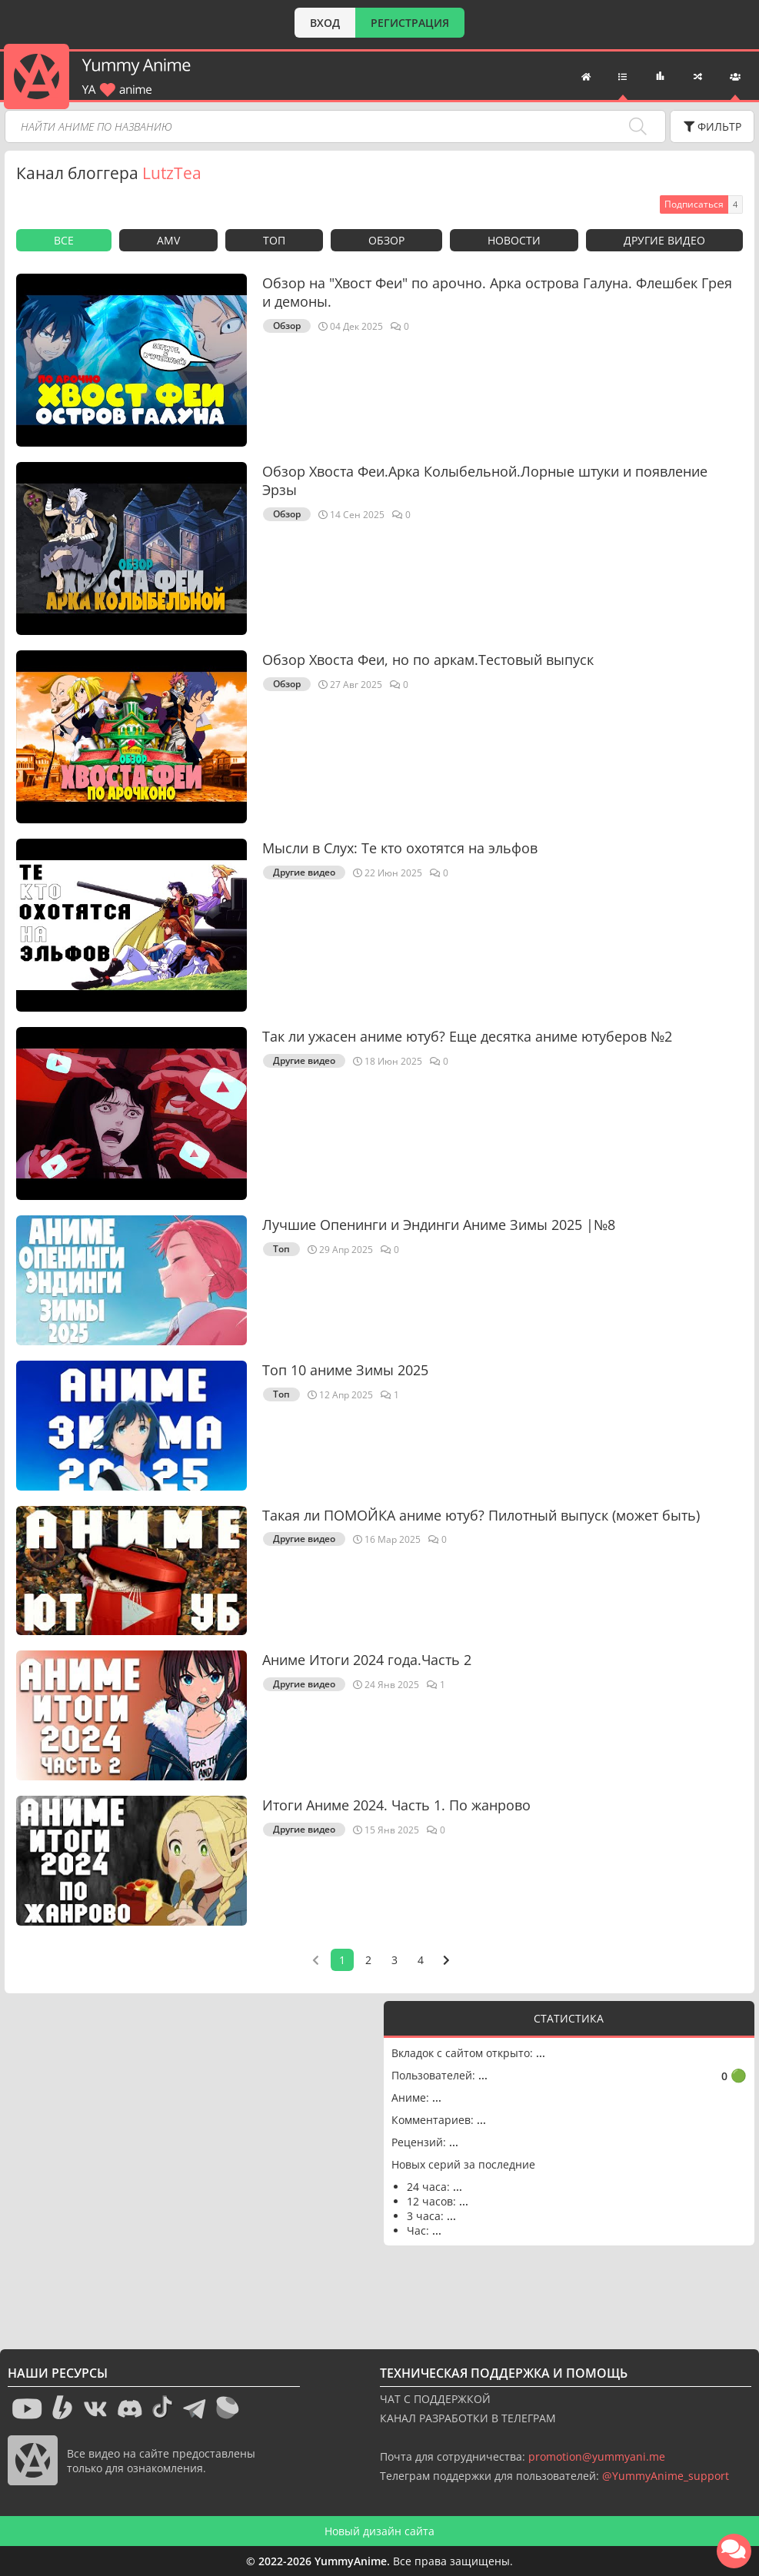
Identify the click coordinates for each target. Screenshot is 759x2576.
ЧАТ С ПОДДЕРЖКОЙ (435, 2399)
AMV (168, 240)
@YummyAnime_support (665, 2475)
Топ (274, 240)
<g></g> (194, 2160)
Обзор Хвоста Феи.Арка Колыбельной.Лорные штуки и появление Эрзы (484, 480)
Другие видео (664, 240)
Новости (514, 240)
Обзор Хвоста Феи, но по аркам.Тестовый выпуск (428, 659)
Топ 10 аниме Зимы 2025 (345, 1370)
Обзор (386, 240)
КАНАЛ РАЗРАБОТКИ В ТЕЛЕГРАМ (468, 2418)
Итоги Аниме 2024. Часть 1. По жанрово (396, 1805)
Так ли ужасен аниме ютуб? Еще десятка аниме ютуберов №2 (467, 1036)
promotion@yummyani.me (596, 2456)
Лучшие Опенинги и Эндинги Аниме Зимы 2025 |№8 (438, 1224)
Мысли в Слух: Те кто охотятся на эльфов (400, 848)
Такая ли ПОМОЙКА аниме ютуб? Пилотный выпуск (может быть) (481, 1515)
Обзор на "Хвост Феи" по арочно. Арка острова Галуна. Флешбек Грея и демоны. (497, 292)
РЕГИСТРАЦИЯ (410, 22)
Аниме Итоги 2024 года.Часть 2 (366, 1659)
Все (64, 240)
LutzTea (171, 173)
